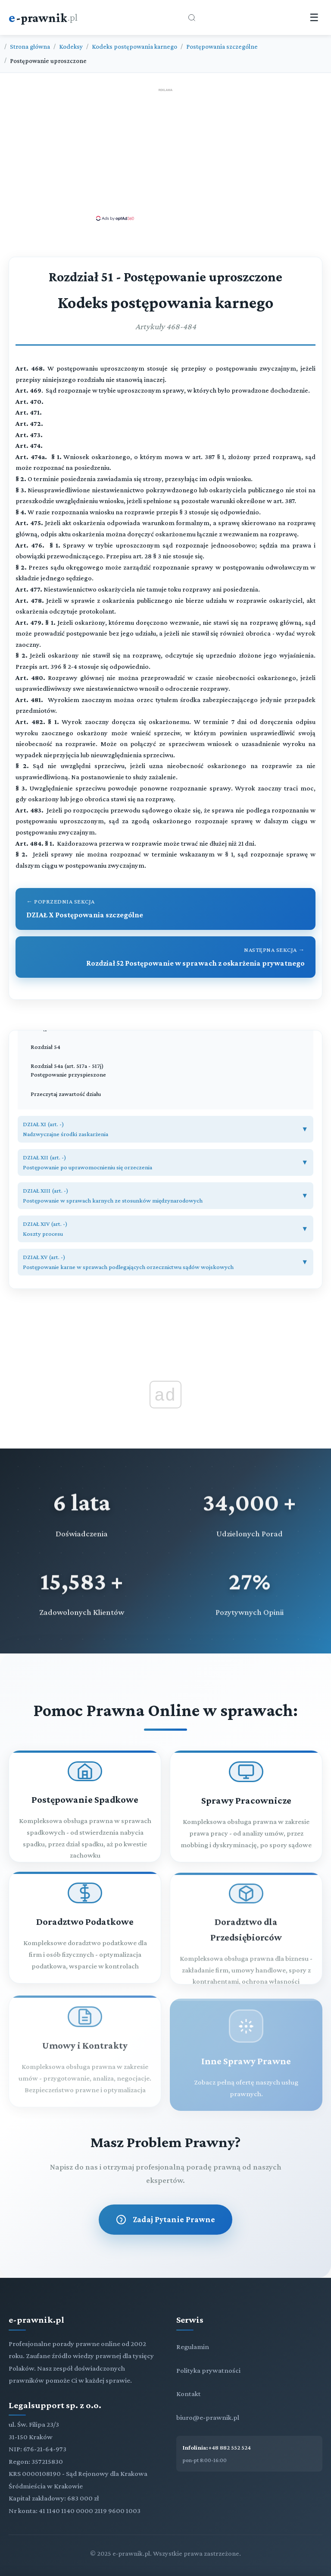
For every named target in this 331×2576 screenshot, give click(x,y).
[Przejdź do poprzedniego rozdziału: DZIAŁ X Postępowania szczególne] (165, 908)
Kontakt (188, 2394)
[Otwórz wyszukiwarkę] (191, 17)
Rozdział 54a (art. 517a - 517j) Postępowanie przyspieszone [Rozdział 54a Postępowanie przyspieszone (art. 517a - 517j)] (68, 1070)
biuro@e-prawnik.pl (207, 2417)
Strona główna (30, 46)
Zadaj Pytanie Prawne (165, 2219)
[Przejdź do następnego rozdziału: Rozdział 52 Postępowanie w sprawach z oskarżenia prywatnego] (165, 957)
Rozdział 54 (45, 1046)
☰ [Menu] (314, 17)
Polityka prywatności (208, 2370)
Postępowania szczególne (222, 46)
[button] (165, 1129)
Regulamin (192, 2347)
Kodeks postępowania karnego (134, 46)
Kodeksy (71, 46)
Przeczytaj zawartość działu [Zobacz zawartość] (66, 1093)
